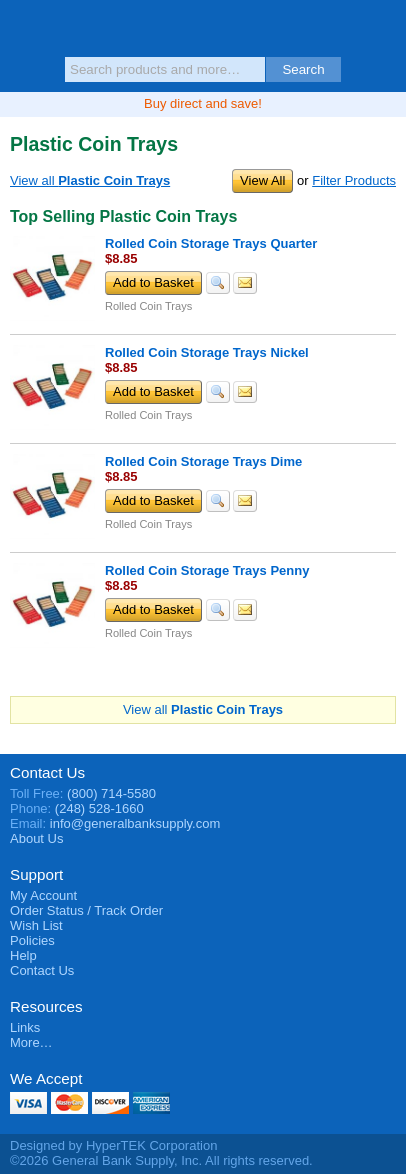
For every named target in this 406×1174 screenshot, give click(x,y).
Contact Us (47, 772)
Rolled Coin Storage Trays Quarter (211, 243)
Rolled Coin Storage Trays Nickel (207, 352)
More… (31, 1042)
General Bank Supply (203, 27)
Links (25, 1027)
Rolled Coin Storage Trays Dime (203, 461)
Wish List (36, 925)
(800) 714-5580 (111, 793)
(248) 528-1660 (99, 808)
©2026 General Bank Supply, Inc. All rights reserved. (161, 1160)
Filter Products (354, 180)
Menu (25, 32)
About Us (36, 838)
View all (90, 180)
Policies (32, 940)
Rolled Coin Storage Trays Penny (207, 570)
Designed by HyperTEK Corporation (113, 1145)
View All (262, 180)
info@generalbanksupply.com (135, 823)
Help (23, 955)
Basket (381, 32)
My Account (43, 895)
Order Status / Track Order (86, 910)
